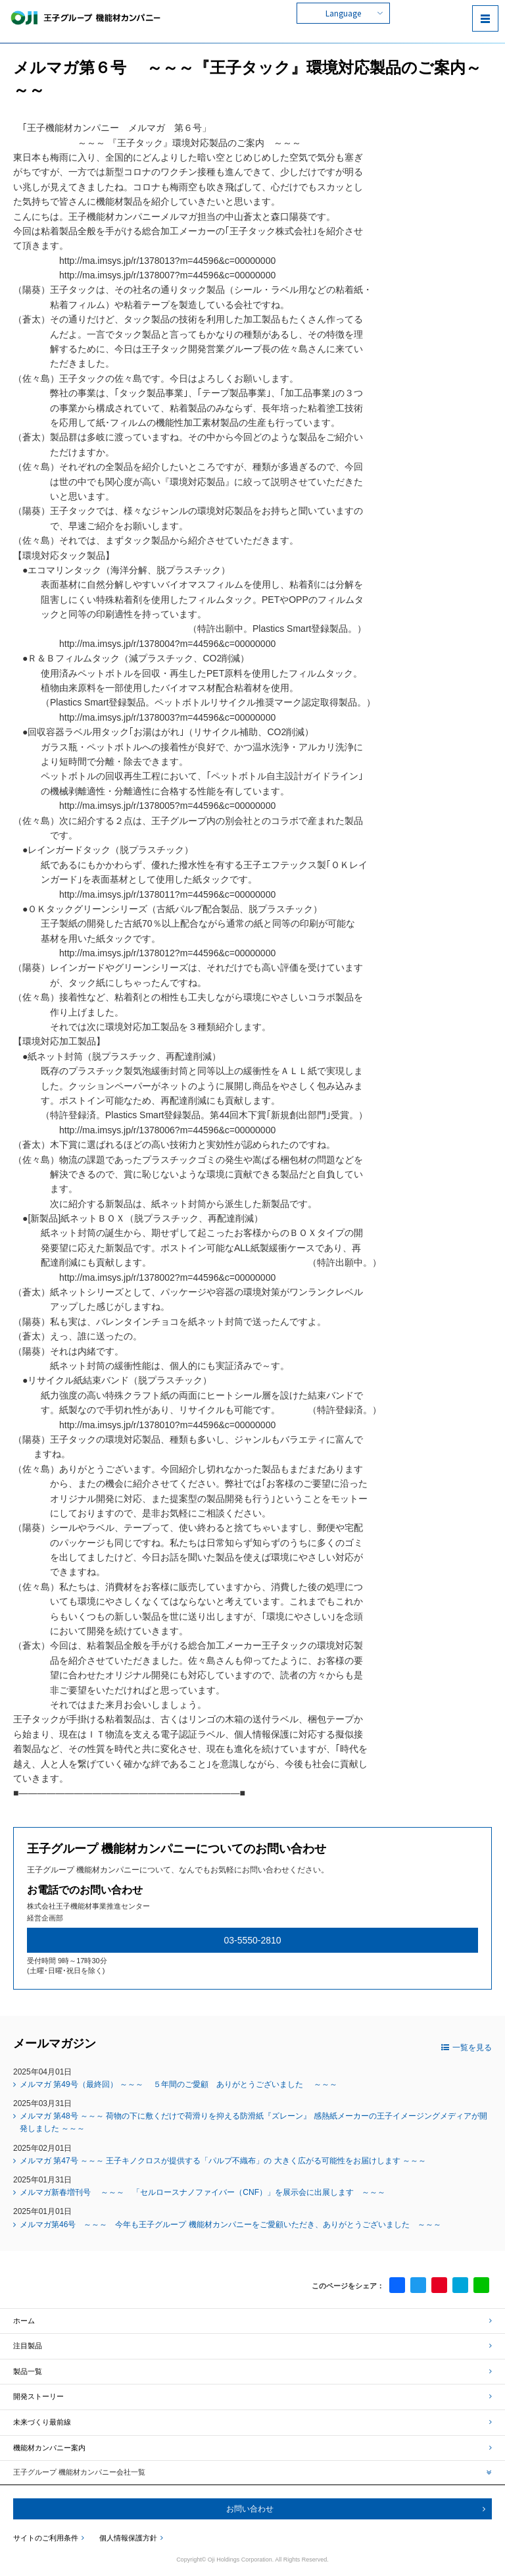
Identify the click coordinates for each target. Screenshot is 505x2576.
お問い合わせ (250, 2508)
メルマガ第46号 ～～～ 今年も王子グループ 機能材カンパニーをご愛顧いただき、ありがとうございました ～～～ (230, 2224)
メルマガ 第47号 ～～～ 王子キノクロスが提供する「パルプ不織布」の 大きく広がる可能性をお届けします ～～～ (223, 2160)
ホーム (252, 2321)
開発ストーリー (252, 2396)
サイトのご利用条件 (48, 2538)
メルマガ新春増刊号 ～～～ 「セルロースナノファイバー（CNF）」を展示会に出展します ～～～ (202, 2192)
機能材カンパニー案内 (252, 2448)
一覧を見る (466, 2047)
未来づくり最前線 (252, 2422)
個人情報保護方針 (131, 2538)
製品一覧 (252, 2371)
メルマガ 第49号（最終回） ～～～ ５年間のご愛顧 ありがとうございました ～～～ (178, 2084)
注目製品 (252, 2346)
